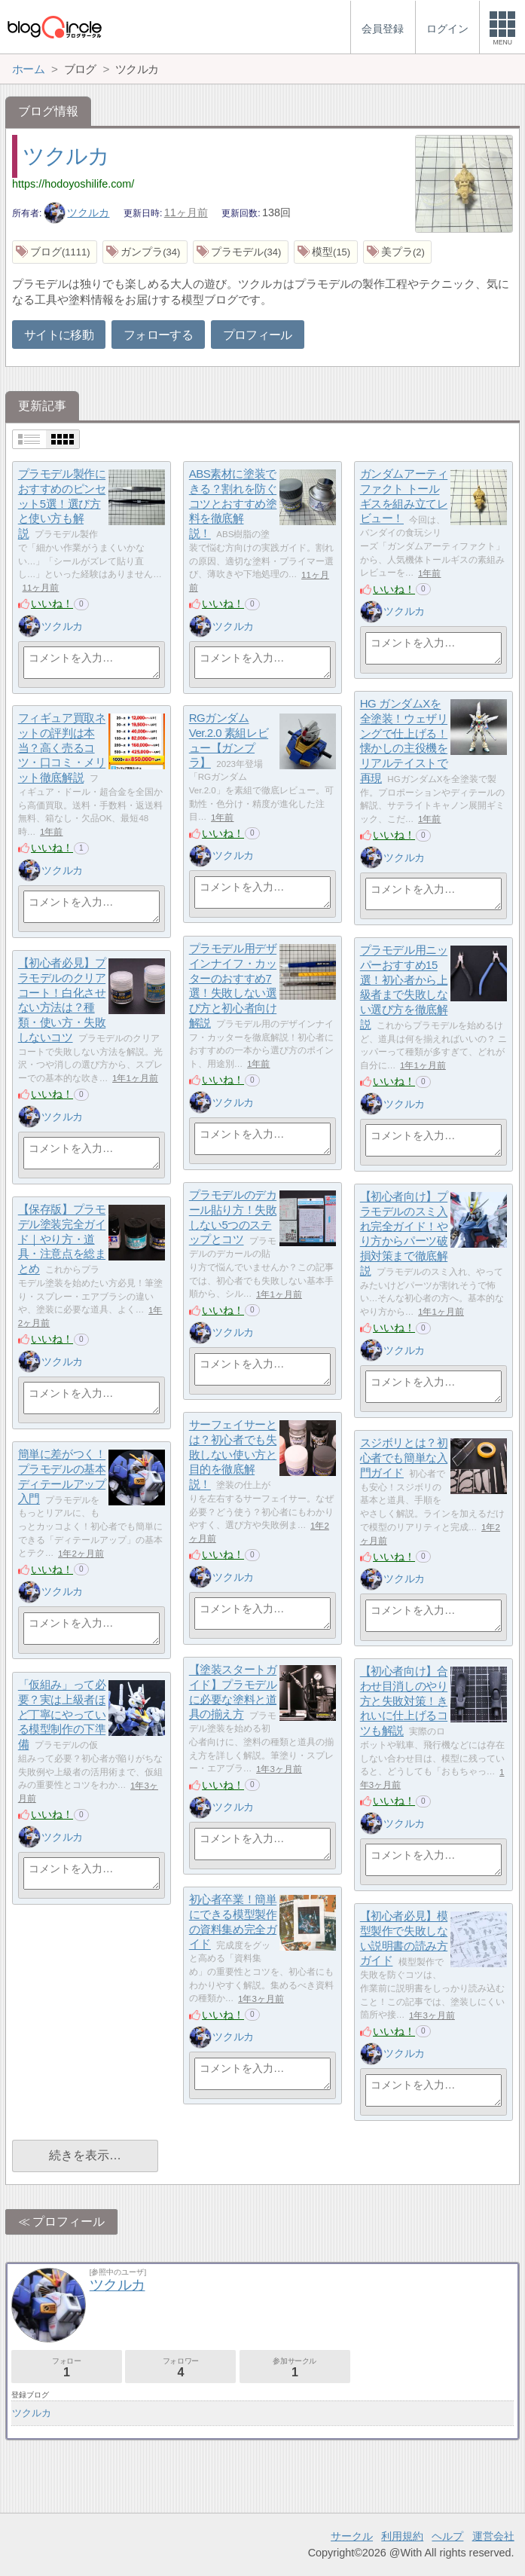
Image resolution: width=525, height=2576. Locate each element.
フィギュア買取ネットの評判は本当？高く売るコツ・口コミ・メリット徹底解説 (61, 748)
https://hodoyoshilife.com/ (73, 184)
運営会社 (493, 2536)
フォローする (158, 334)
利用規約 (402, 2536)
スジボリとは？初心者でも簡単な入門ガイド (403, 1458)
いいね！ (52, 603)
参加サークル (295, 2368)
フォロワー (180, 2368)
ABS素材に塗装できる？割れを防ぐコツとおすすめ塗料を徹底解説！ (232, 504)
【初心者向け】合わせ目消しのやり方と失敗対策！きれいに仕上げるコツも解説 (403, 1701)
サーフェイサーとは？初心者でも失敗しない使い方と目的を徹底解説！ (232, 1455)
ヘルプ (447, 2536)
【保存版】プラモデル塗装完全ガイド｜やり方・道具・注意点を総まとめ (61, 1239)
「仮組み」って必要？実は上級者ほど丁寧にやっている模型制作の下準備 (61, 1715)
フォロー (66, 2368)
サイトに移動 (58, 334)
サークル (352, 2536)
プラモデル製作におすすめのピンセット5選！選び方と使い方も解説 (61, 504)
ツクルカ (65, 156)
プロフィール (257, 334)
